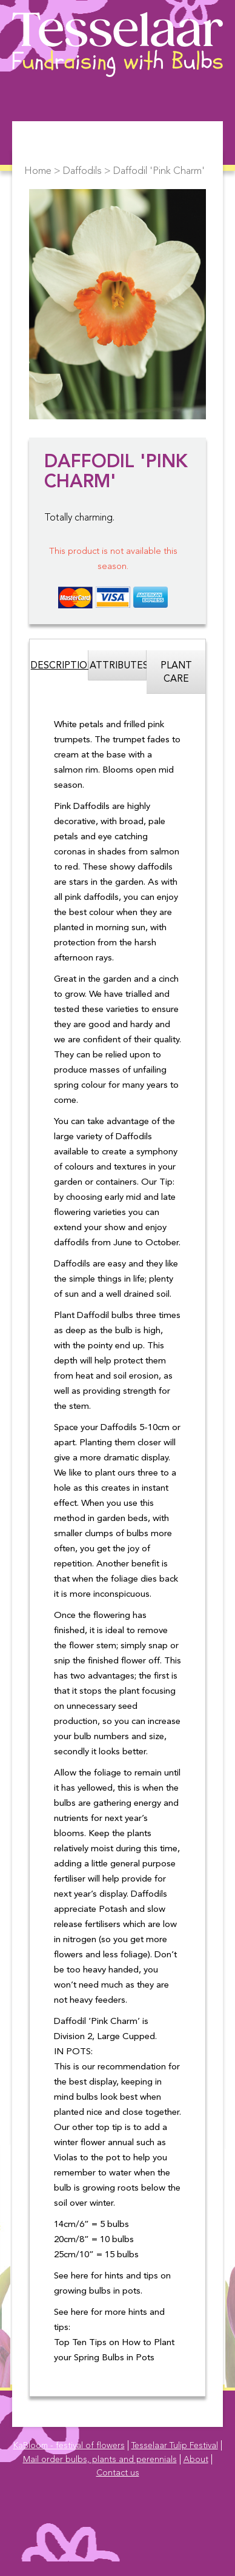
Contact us (117, 2473)
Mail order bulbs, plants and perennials (100, 2459)
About (196, 2459)
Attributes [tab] (118, 666)
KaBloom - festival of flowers (69, 2445)
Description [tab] (59, 666)
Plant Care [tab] (176, 672)
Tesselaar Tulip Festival (174, 2445)
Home (37, 171)
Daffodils (82, 171)
